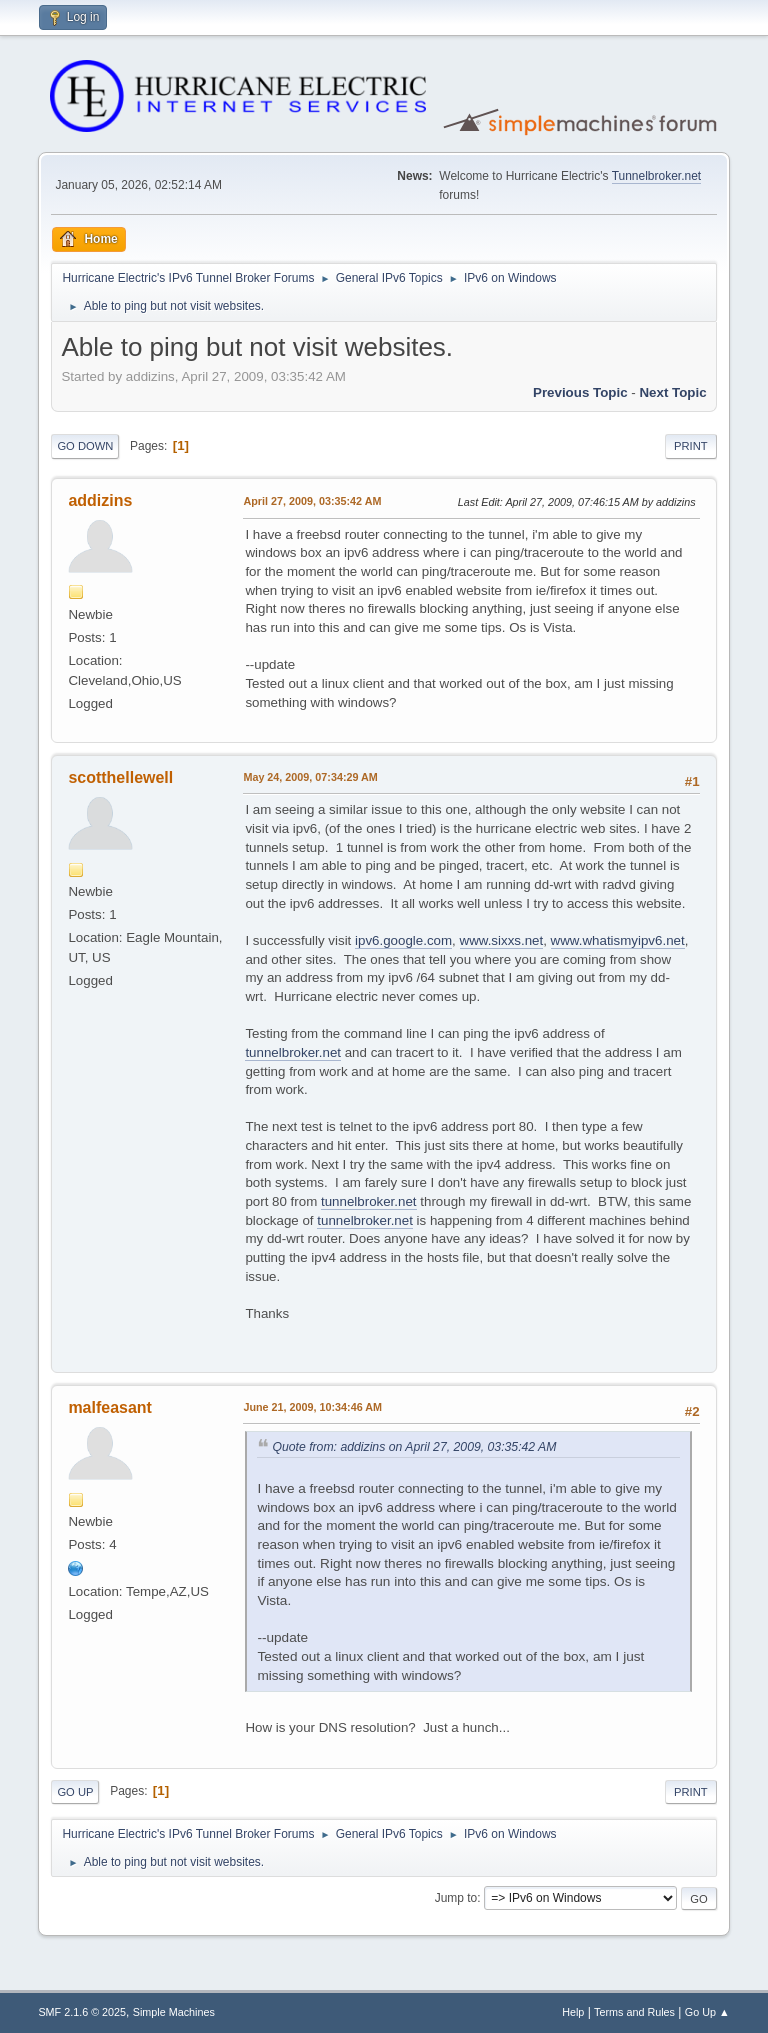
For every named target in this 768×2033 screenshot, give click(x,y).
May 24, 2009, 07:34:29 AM (310, 777)
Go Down (85, 446)
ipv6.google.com (403, 940)
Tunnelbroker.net (657, 176)
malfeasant (110, 1407)
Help (573, 2012)
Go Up (75, 1792)
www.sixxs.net (502, 940)
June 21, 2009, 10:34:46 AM (312, 1407)
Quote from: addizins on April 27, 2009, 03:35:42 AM (414, 1447)
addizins (100, 500)
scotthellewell (120, 777)
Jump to (456, 1898)
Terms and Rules (634, 2012)
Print (691, 446)
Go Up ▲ (707, 2012)
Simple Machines (174, 2012)
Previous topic (580, 392)
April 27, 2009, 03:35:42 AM (312, 501)
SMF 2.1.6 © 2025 (82, 2012)
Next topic (672, 392)
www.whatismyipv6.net (618, 940)
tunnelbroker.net (293, 1052)
